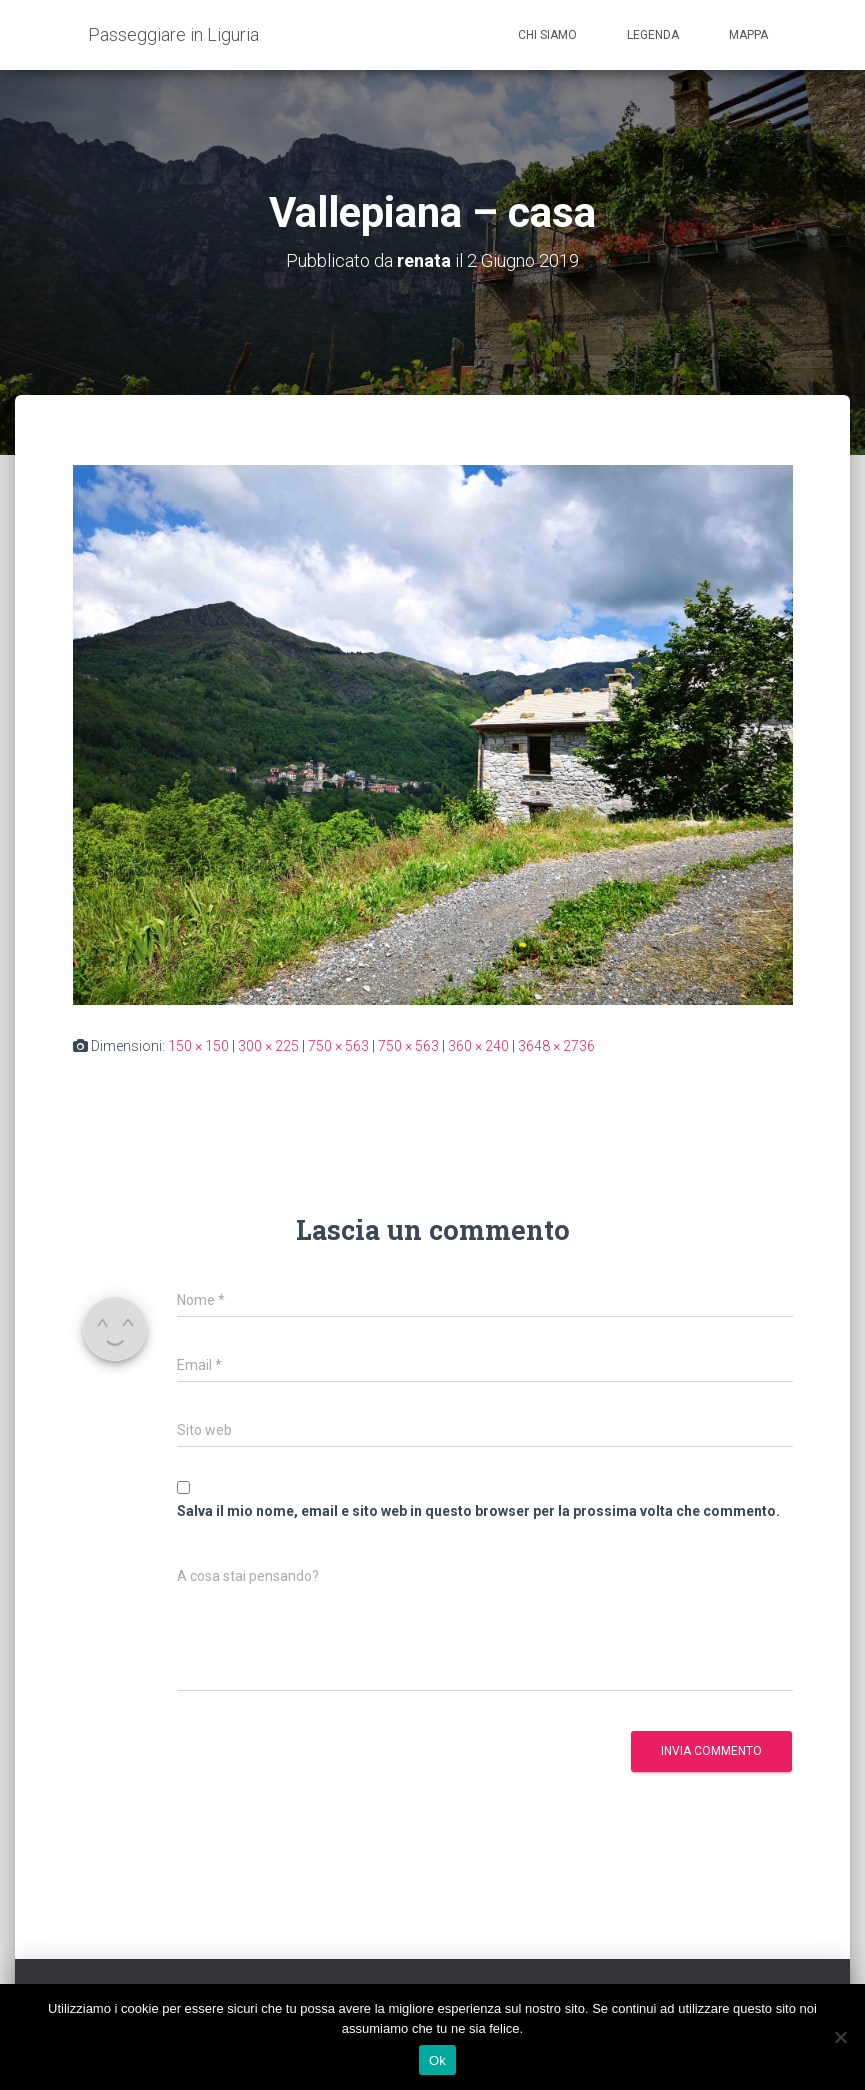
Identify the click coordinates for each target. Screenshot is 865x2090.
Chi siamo (547, 35)
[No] (840, 2037)
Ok (437, 2060)
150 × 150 (198, 1046)
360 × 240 (478, 1046)
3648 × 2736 (556, 1046)
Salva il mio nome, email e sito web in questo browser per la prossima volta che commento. (478, 1511)
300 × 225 (268, 1046)
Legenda (653, 35)
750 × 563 (338, 1046)
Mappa (748, 35)
